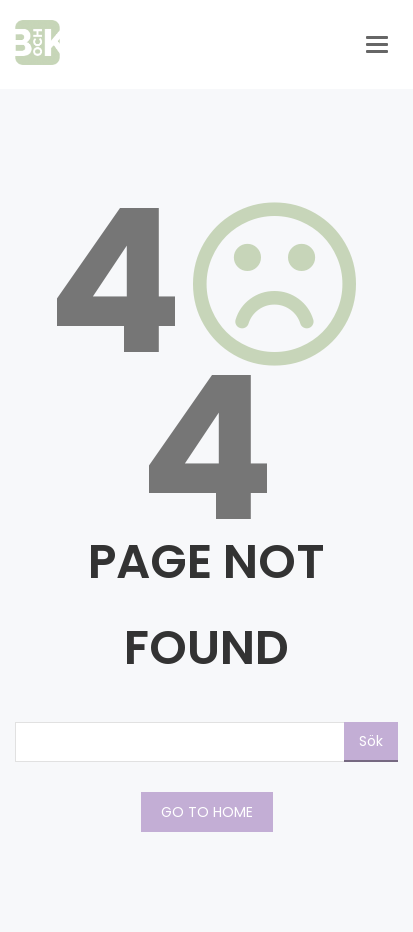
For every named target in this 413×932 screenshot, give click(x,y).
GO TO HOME (207, 812)
